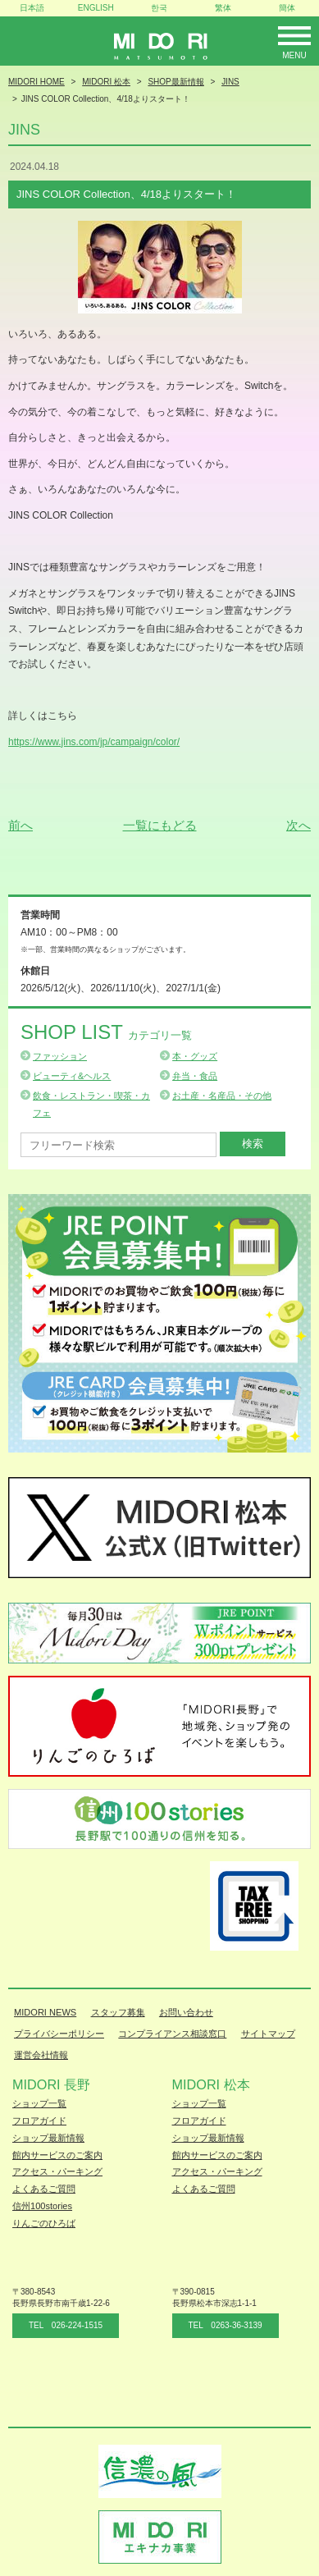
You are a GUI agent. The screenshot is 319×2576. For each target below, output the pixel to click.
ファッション (60, 1056)
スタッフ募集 (118, 2012)
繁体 (223, 7)
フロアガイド (39, 2120)
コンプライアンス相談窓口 (172, 2033)
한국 (159, 7)
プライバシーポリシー (59, 2033)
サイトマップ (268, 2033)
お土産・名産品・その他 (221, 1095)
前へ (20, 825)
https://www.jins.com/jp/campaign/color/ (94, 742)
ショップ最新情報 (48, 2138)
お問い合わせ (186, 2012)
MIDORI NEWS (45, 2012)
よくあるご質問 (43, 2189)
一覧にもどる (160, 825)
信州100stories (42, 2206)
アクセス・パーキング (57, 2171)
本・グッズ (194, 1056)
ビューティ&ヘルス (72, 1076)
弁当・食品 (194, 1076)
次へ (298, 825)
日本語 (32, 7)
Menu (294, 55)
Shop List (106, 1032)
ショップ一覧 (39, 2103)
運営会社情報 (41, 2055)
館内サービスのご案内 (57, 2155)
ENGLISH (96, 7)
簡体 (287, 7)
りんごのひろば (43, 2223)
